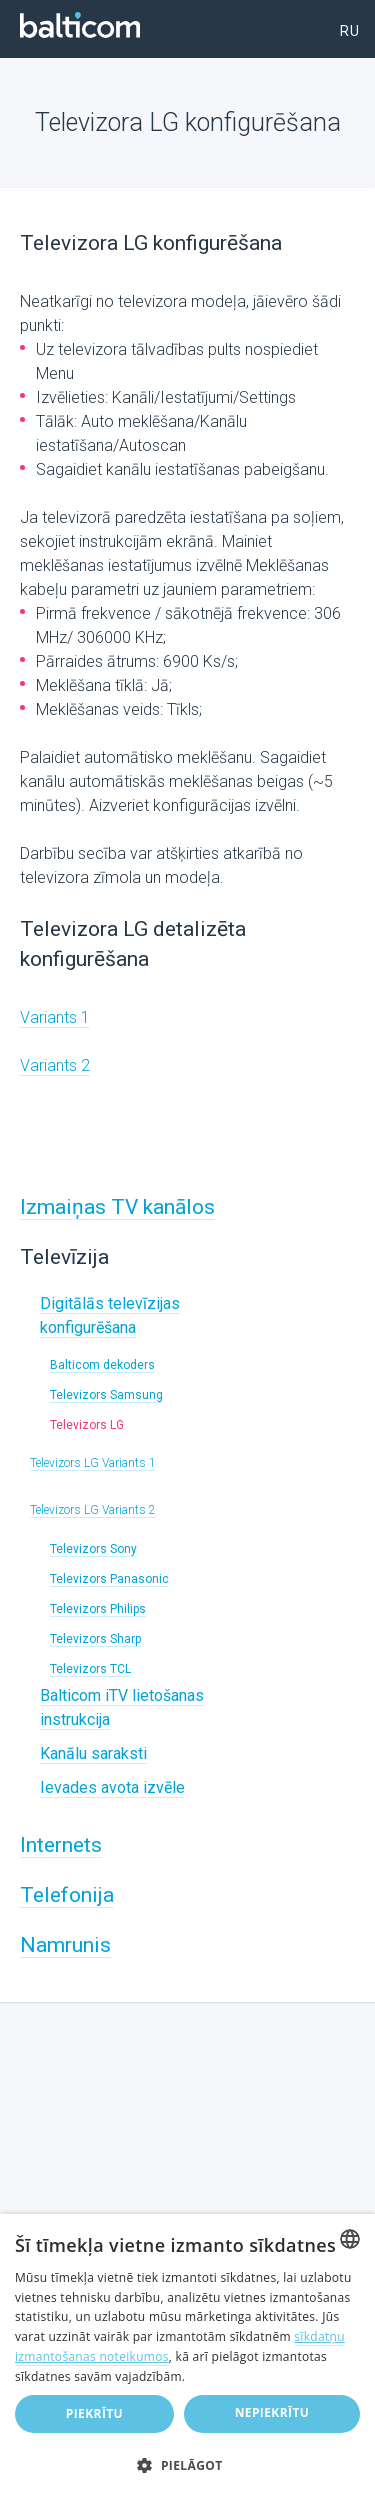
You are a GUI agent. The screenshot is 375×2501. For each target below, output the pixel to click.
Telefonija (67, 1895)
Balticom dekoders (102, 1365)
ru (350, 31)
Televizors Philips (98, 1609)
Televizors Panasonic (109, 1579)
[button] (187, 2466)
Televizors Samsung (106, 1395)
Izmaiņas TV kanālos (117, 1207)
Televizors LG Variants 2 (93, 1510)
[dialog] (187, 2357)
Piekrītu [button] (94, 2413)
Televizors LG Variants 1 (93, 1463)
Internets (61, 1845)
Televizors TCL (90, 1669)
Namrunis (65, 1945)
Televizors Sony (93, 1549)
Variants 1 (55, 1017)
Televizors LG (87, 1425)
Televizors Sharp (95, 1639)
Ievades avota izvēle (112, 1787)
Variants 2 (55, 1065)
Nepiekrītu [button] (272, 2412)
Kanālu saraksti (93, 1753)
